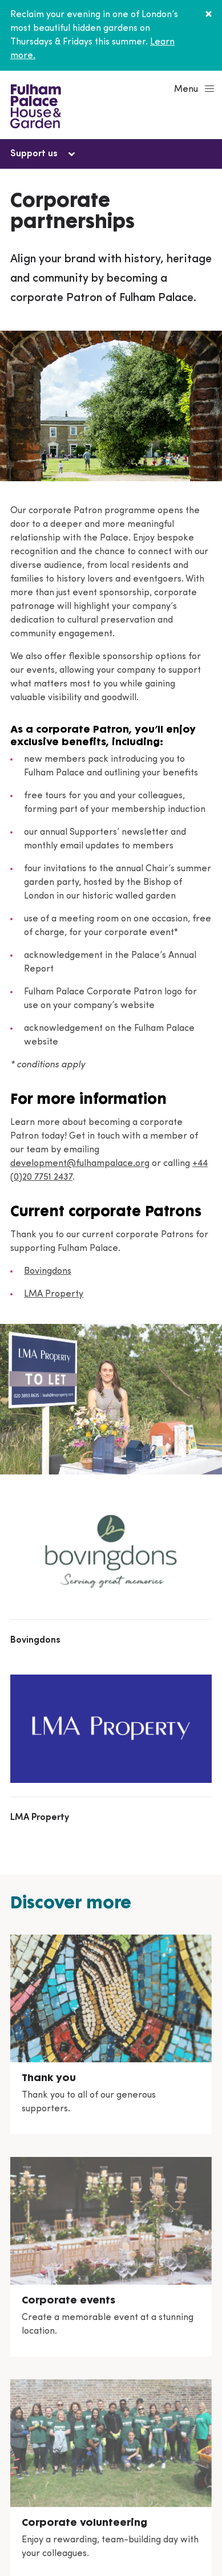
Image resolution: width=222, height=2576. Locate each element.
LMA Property (53, 1294)
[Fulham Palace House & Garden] (34, 104)
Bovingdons (47, 1271)
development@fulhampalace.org (80, 1163)
